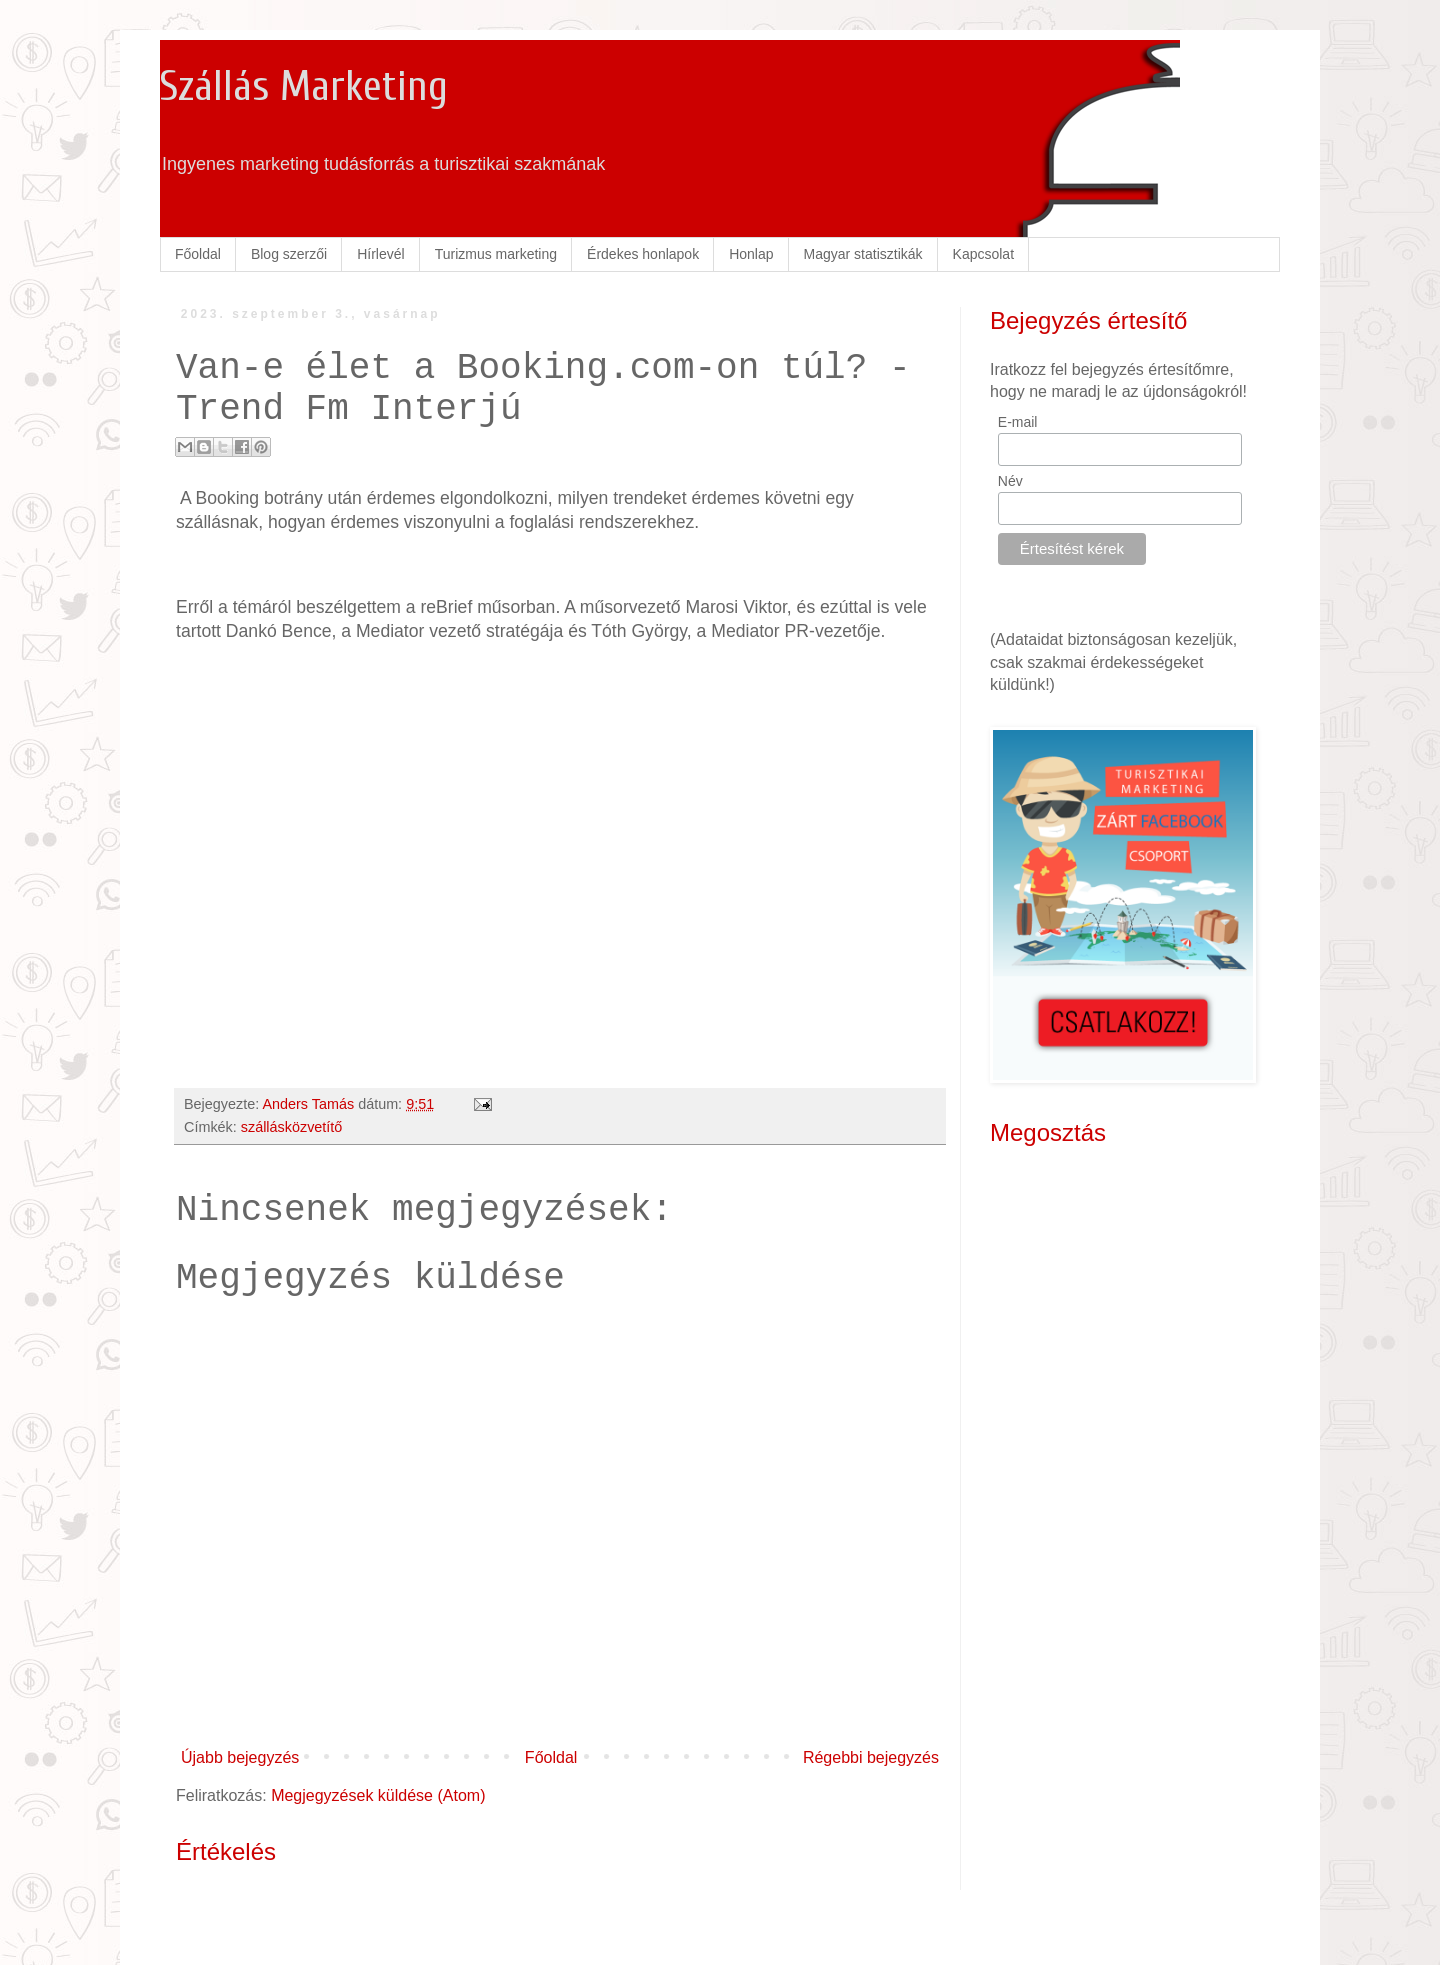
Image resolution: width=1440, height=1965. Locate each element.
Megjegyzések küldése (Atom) (378, 1795)
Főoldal (198, 254)
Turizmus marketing (496, 254)
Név (1010, 481)
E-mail (1018, 422)
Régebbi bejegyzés (871, 1757)
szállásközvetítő (292, 1127)
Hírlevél (380, 254)
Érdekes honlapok (643, 254)
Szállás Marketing (304, 86)
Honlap (751, 254)
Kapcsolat (983, 254)
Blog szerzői (289, 254)
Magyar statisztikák (863, 254)
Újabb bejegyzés (240, 1757)
